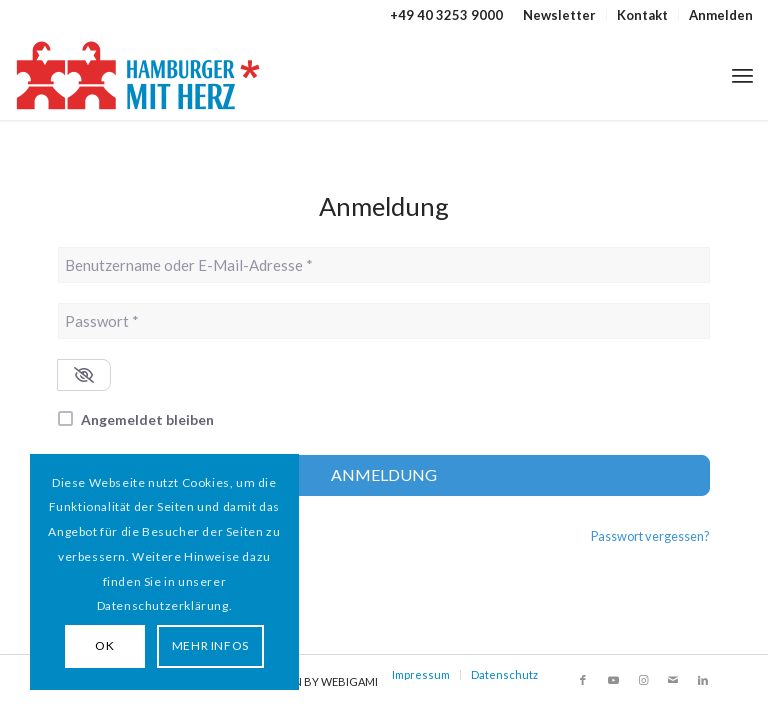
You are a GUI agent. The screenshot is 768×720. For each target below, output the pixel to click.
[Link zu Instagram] (643, 680)
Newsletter (559, 15)
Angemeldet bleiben (147, 419)
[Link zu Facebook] (583, 680)
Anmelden (721, 15)
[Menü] (742, 75)
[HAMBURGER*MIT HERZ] (139, 75)
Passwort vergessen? (650, 536)
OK (104, 645)
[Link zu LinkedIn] (703, 680)
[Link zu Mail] (673, 680)
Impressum (421, 674)
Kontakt (642, 15)
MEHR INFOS (210, 645)
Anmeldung (384, 474)
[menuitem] (560, 15)
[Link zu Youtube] (613, 680)
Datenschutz (504, 674)
